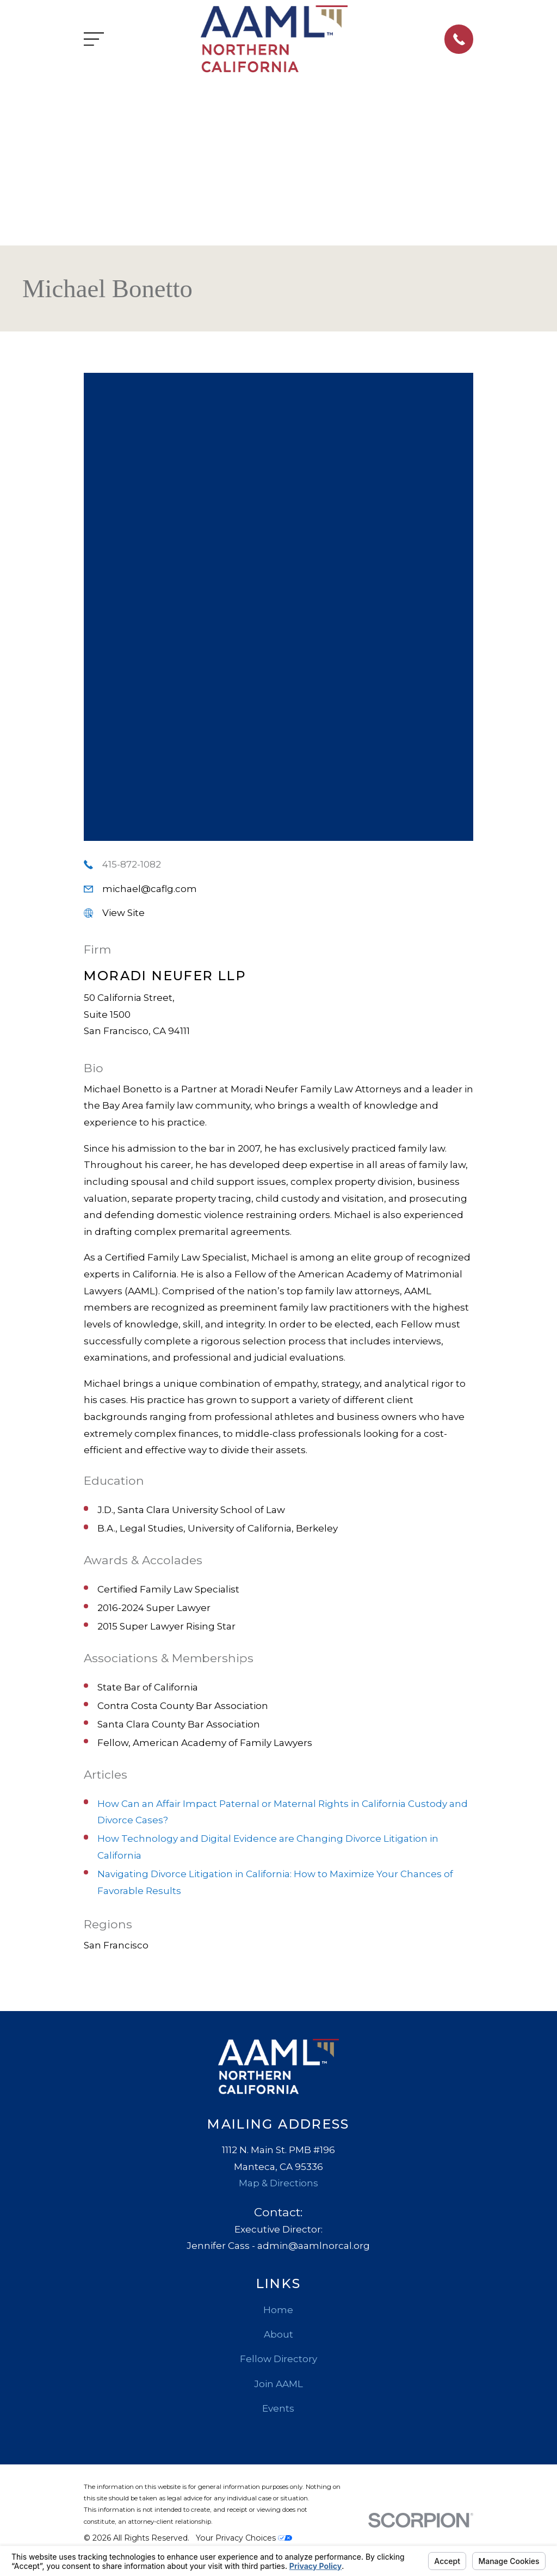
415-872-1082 (131, 864)
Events (278, 2408)
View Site (123, 912)
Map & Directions (278, 2183)
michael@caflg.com (149, 888)
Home (278, 2309)
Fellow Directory (278, 2358)
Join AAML (278, 2383)
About (278, 2334)
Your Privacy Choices (244, 2538)
